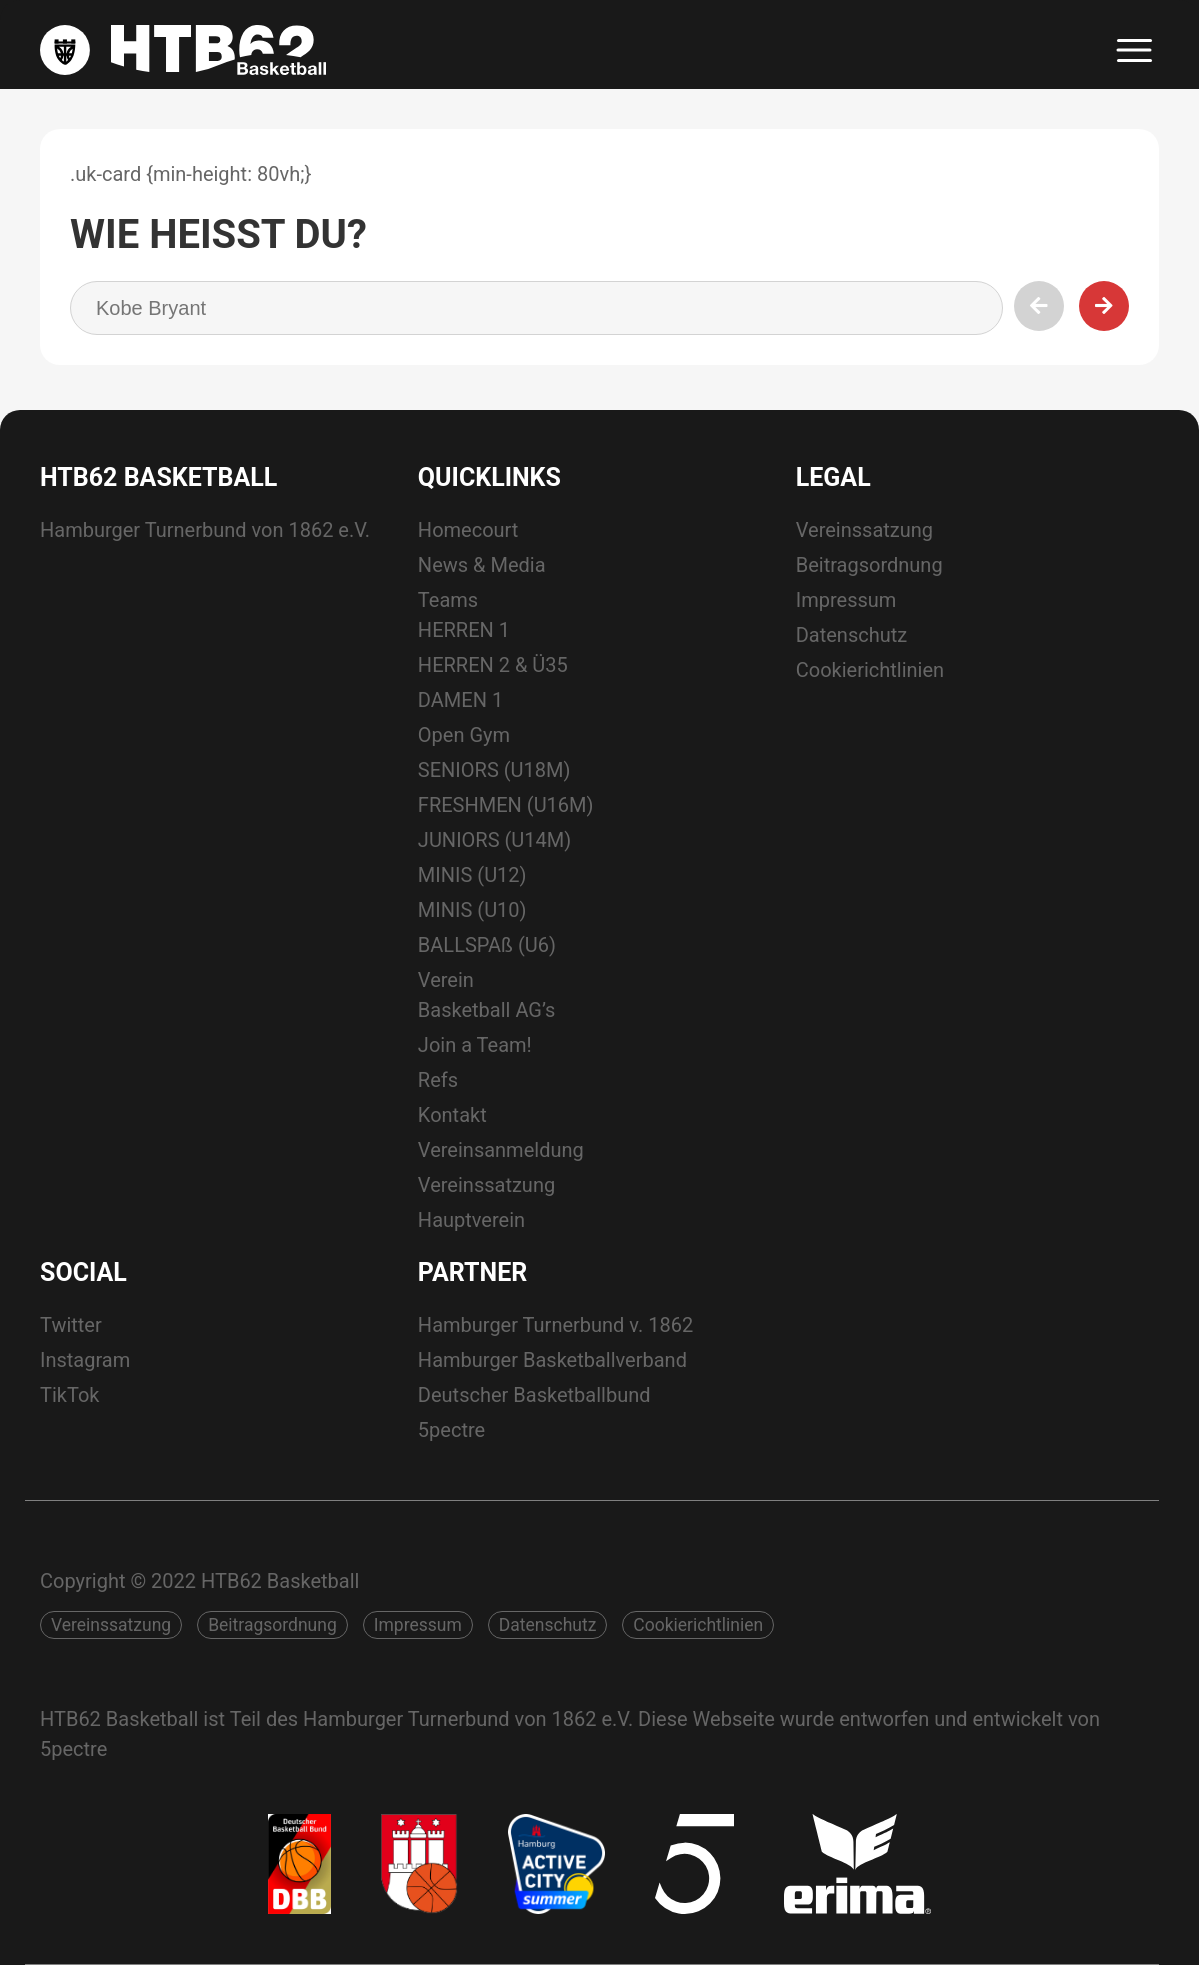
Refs (438, 1080)
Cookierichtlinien (870, 670)
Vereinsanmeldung (501, 1150)
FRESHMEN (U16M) (506, 805)
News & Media (482, 565)
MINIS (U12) (472, 875)
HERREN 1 (464, 630)
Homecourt (468, 530)
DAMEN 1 (460, 700)
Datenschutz (852, 635)
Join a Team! (475, 1045)
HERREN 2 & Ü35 (493, 665)
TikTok (69, 1395)
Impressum (846, 600)
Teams (448, 600)
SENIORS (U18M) (494, 770)
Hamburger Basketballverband (552, 1360)
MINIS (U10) (472, 910)
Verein (446, 980)
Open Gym (464, 735)
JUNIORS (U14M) (494, 840)
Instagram (85, 1360)
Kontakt (452, 1115)
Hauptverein (471, 1220)
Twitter (71, 1325)
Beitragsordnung (869, 565)
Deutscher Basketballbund (534, 1395)
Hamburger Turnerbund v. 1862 (555, 1325)
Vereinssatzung (486, 1185)
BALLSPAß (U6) (487, 945)
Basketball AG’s (486, 1010)
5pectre (451, 1430)
